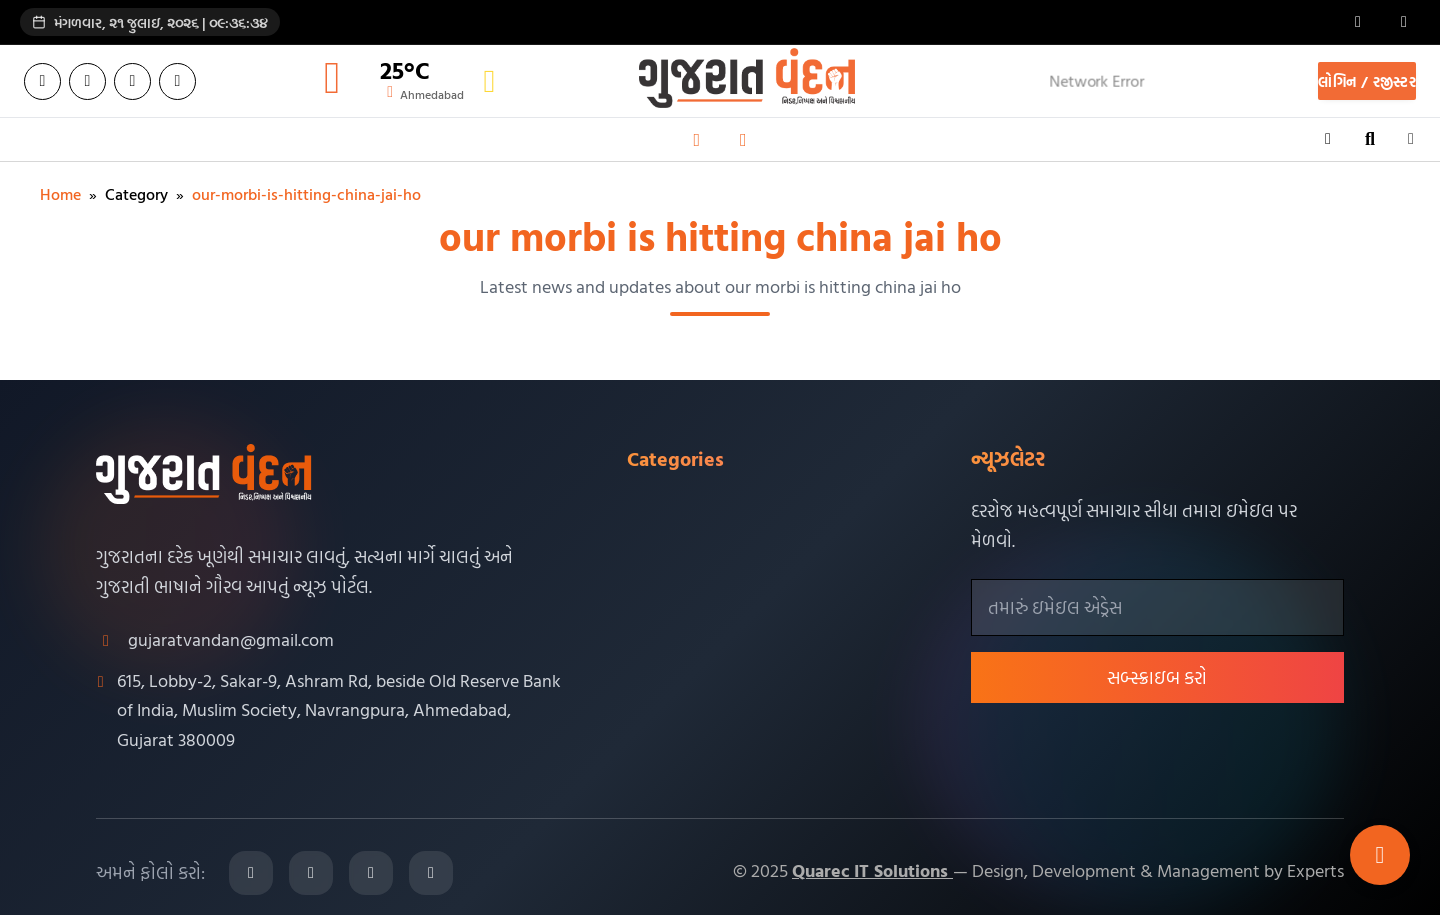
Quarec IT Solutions (872, 870)
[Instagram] (132, 81)
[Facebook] (42, 81)
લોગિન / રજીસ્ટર (1367, 81)
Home (60, 194)
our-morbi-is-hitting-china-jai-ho (306, 194)
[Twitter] (87, 81)
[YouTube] (177, 81)
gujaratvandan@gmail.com (231, 639)
